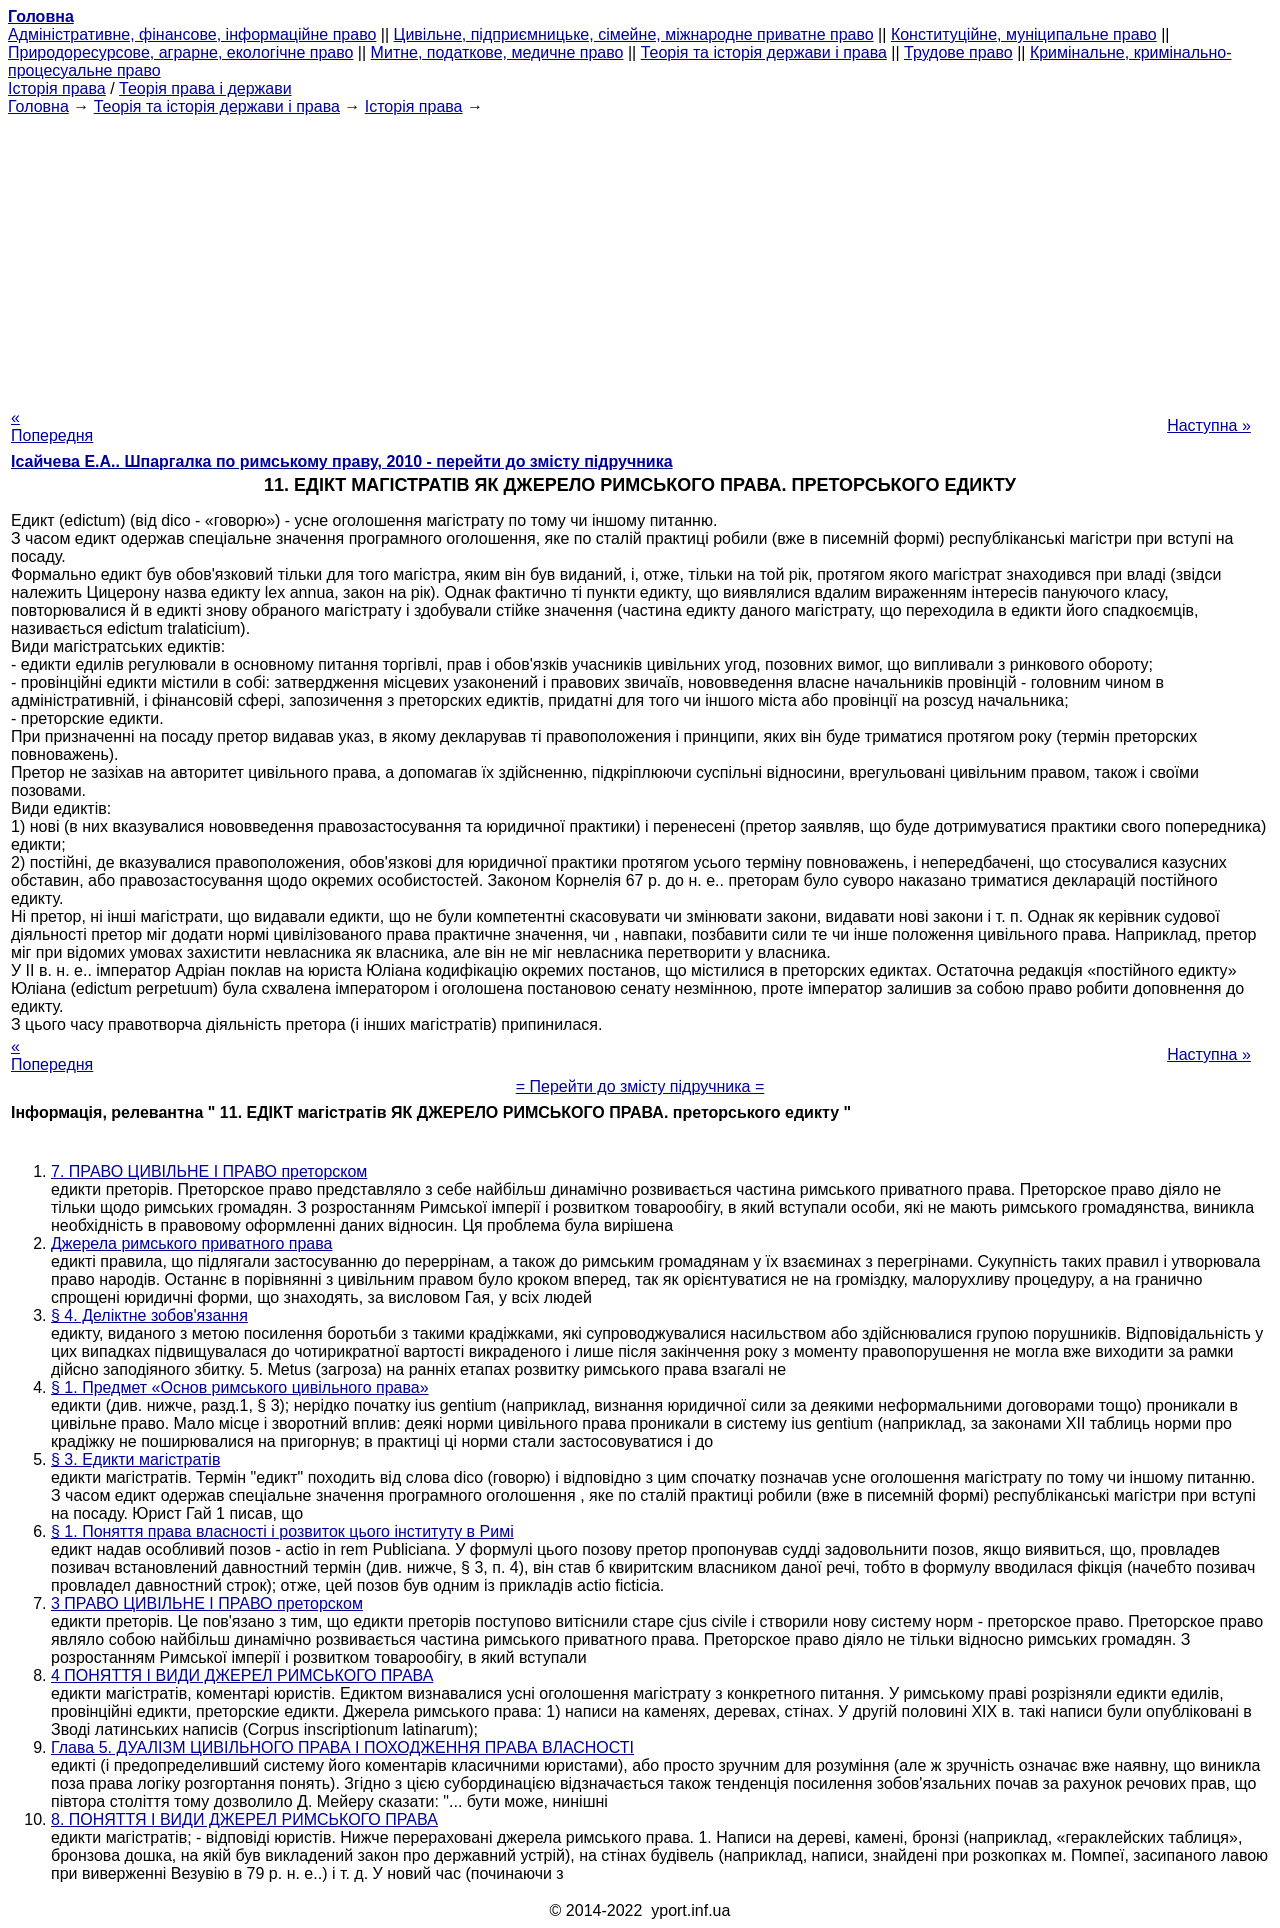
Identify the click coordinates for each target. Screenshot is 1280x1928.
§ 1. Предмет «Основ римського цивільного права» (240, 1387)
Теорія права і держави (205, 88)
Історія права (57, 88)
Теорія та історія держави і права (764, 52)
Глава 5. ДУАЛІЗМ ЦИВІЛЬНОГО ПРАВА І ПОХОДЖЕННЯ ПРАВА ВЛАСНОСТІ (342, 1747)
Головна (38, 106)
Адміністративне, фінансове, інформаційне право (192, 34)
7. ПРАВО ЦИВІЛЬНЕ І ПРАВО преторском (209, 1171)
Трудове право (958, 52)
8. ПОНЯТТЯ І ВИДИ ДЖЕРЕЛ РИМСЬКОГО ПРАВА (244, 1819)
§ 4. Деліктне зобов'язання (149, 1315)
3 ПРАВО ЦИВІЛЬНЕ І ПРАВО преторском (207, 1603)
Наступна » (1209, 425)
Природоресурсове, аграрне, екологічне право (180, 52)
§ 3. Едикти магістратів (135, 1459)
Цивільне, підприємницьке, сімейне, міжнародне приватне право (634, 34)
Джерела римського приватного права (191, 1243)
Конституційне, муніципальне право (1024, 34)
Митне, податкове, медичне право (497, 52)
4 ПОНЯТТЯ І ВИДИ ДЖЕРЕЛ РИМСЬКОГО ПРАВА (242, 1675)
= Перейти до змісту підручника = (640, 1086)
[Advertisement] (640, 256)
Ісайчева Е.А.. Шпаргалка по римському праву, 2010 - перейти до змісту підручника (342, 461)
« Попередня (52, 426)
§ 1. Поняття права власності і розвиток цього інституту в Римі (282, 1531)
